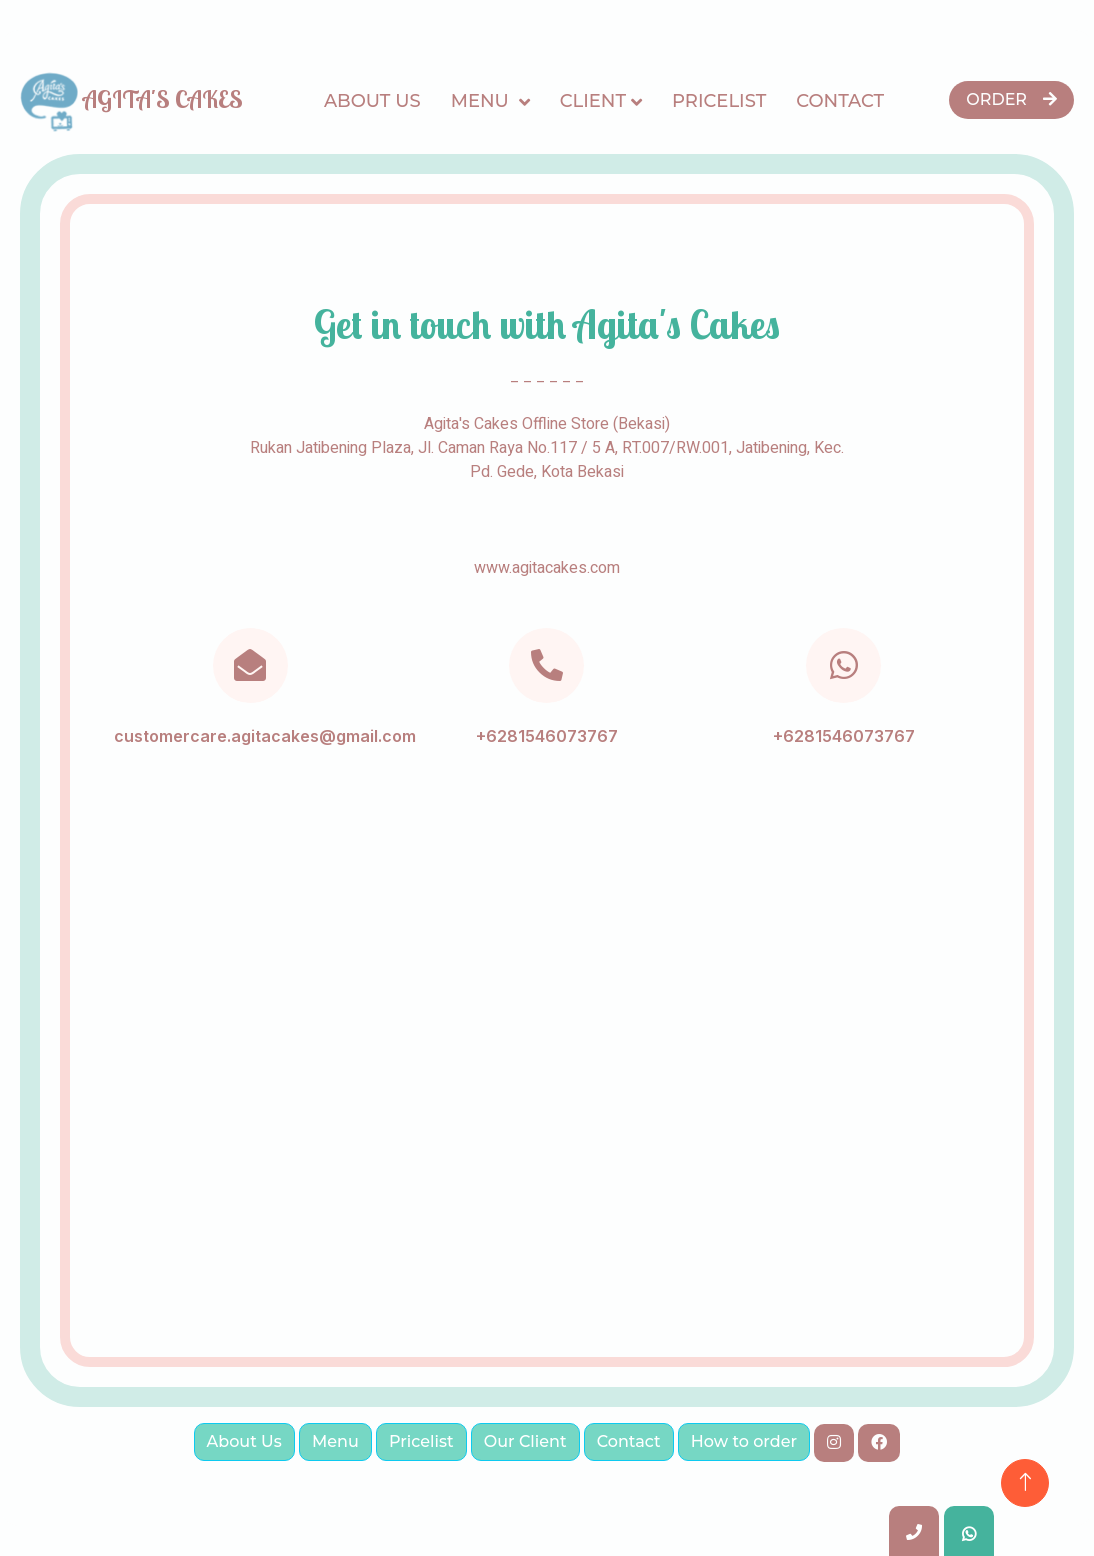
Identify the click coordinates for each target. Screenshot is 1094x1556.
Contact (840, 101)
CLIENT (593, 101)
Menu (482, 101)
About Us (372, 101)
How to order (744, 1441)
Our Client (525, 1441)
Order (1011, 99)
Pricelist (719, 101)
